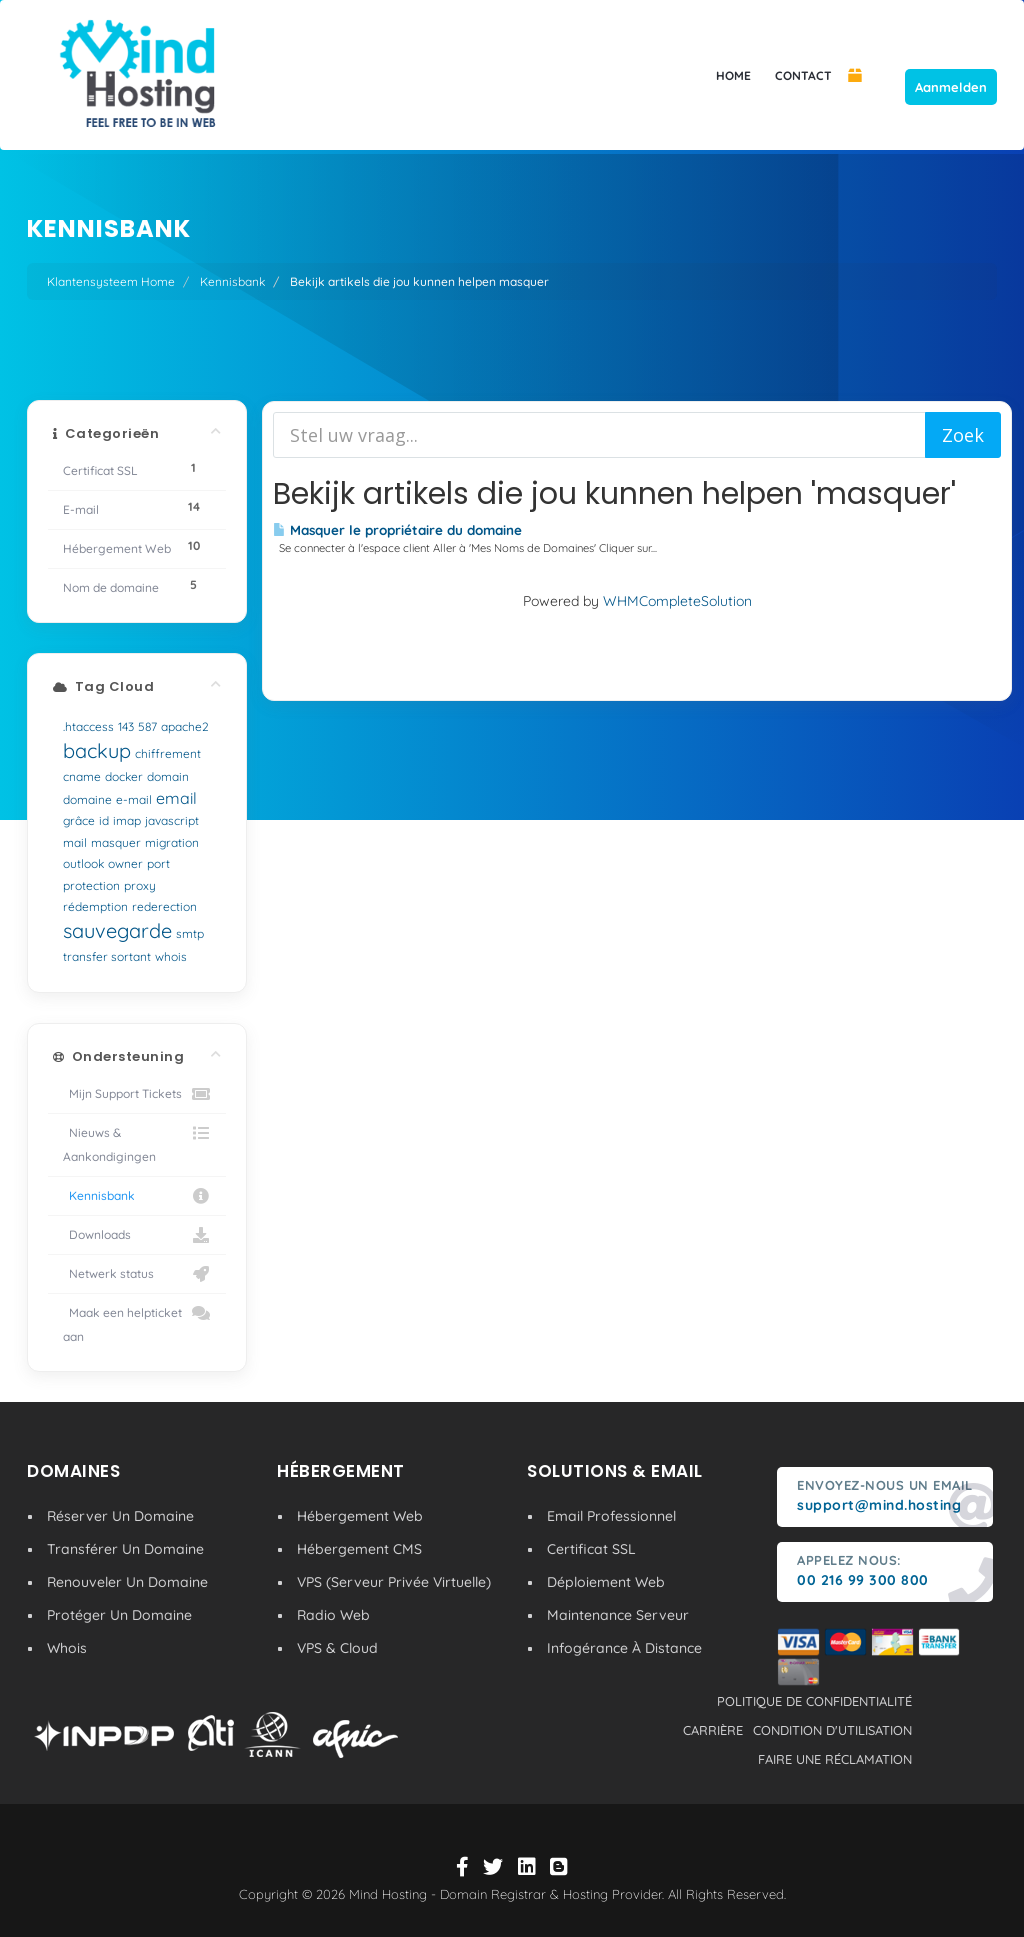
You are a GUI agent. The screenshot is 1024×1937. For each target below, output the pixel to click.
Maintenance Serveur (618, 1615)
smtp (190, 933)
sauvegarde (117, 930)
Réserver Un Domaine (120, 1516)
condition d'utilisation (832, 1730)
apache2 (185, 726)
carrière (713, 1730)
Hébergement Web (360, 1516)
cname (82, 776)
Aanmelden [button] (951, 87)
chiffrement (168, 753)
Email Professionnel (611, 1516)
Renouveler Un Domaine (127, 1582)
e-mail (134, 799)
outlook (83, 863)
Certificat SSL (591, 1549)
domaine (87, 799)
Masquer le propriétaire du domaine (397, 530)
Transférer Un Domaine (125, 1549)
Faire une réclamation (835, 1759)
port (158, 863)
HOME (733, 75)
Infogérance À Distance (624, 1648)
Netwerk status (137, 1274)
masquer (116, 842)
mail (75, 842)
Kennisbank (232, 281)
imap (127, 820)
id (104, 820)
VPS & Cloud (337, 1648)
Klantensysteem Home (111, 281)
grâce (79, 820)
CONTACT (803, 75)
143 (126, 726)
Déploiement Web (606, 1582)
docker (124, 776)
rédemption (95, 906)
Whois (67, 1648)
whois (171, 956)
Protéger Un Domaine (119, 1615)
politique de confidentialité (814, 1701)
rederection (164, 906)
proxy (140, 885)
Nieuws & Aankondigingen (137, 1142)
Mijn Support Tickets (137, 1094)
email (176, 798)
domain (168, 776)
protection (91, 885)
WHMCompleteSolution (677, 601)
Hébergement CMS (359, 1549)
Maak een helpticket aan (137, 1322)
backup (97, 750)
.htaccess (88, 726)
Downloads (137, 1235)
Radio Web (333, 1615)
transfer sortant (107, 956)
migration (172, 842)
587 (147, 726)
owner (125, 863)
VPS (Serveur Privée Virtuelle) (394, 1582)
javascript (172, 820)
